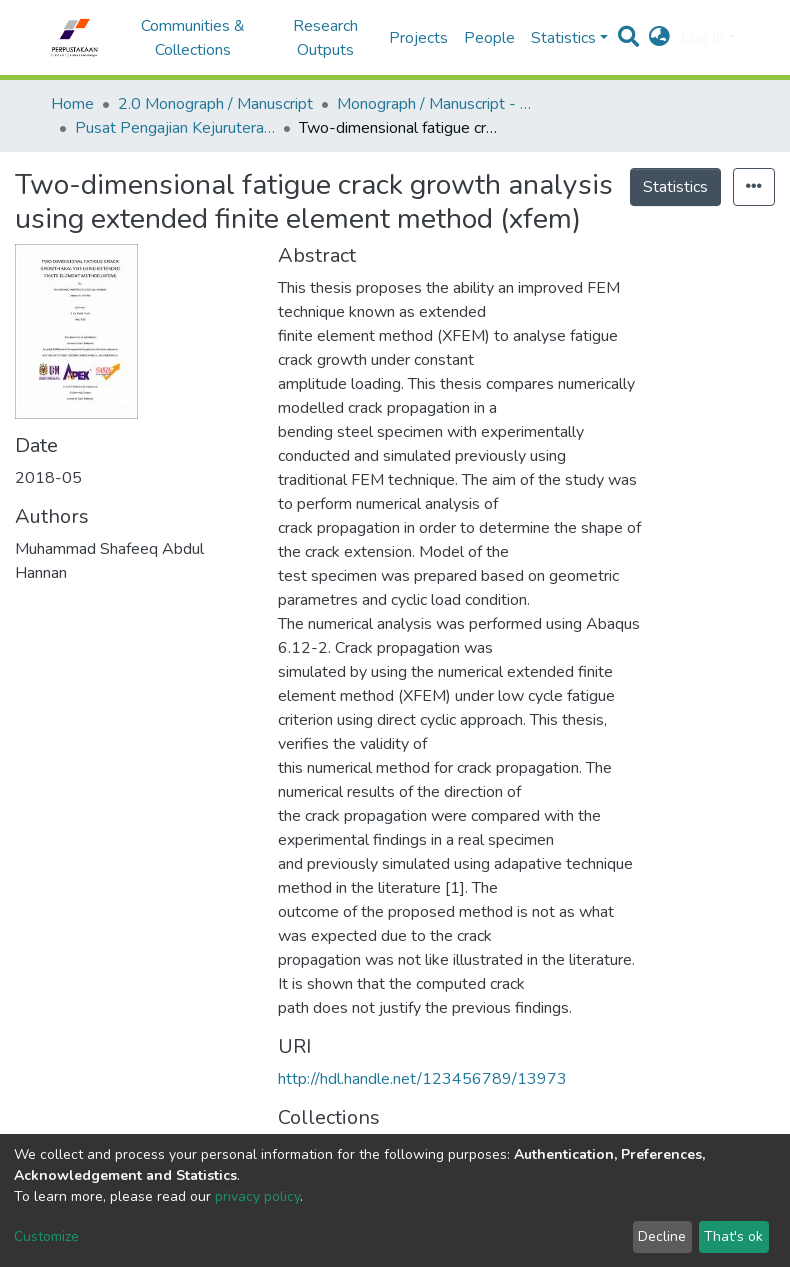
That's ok (733, 1236)
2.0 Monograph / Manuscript (215, 104)
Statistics (675, 187)
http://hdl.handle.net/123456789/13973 (422, 1079)
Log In (702, 38)
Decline (662, 1236)
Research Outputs (325, 38)
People (489, 38)
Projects (418, 38)
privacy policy (257, 1196)
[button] (659, 38)
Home (72, 104)
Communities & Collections (193, 38)
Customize (46, 1236)
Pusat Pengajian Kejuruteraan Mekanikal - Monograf (175, 128)
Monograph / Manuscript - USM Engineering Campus (437, 104)
